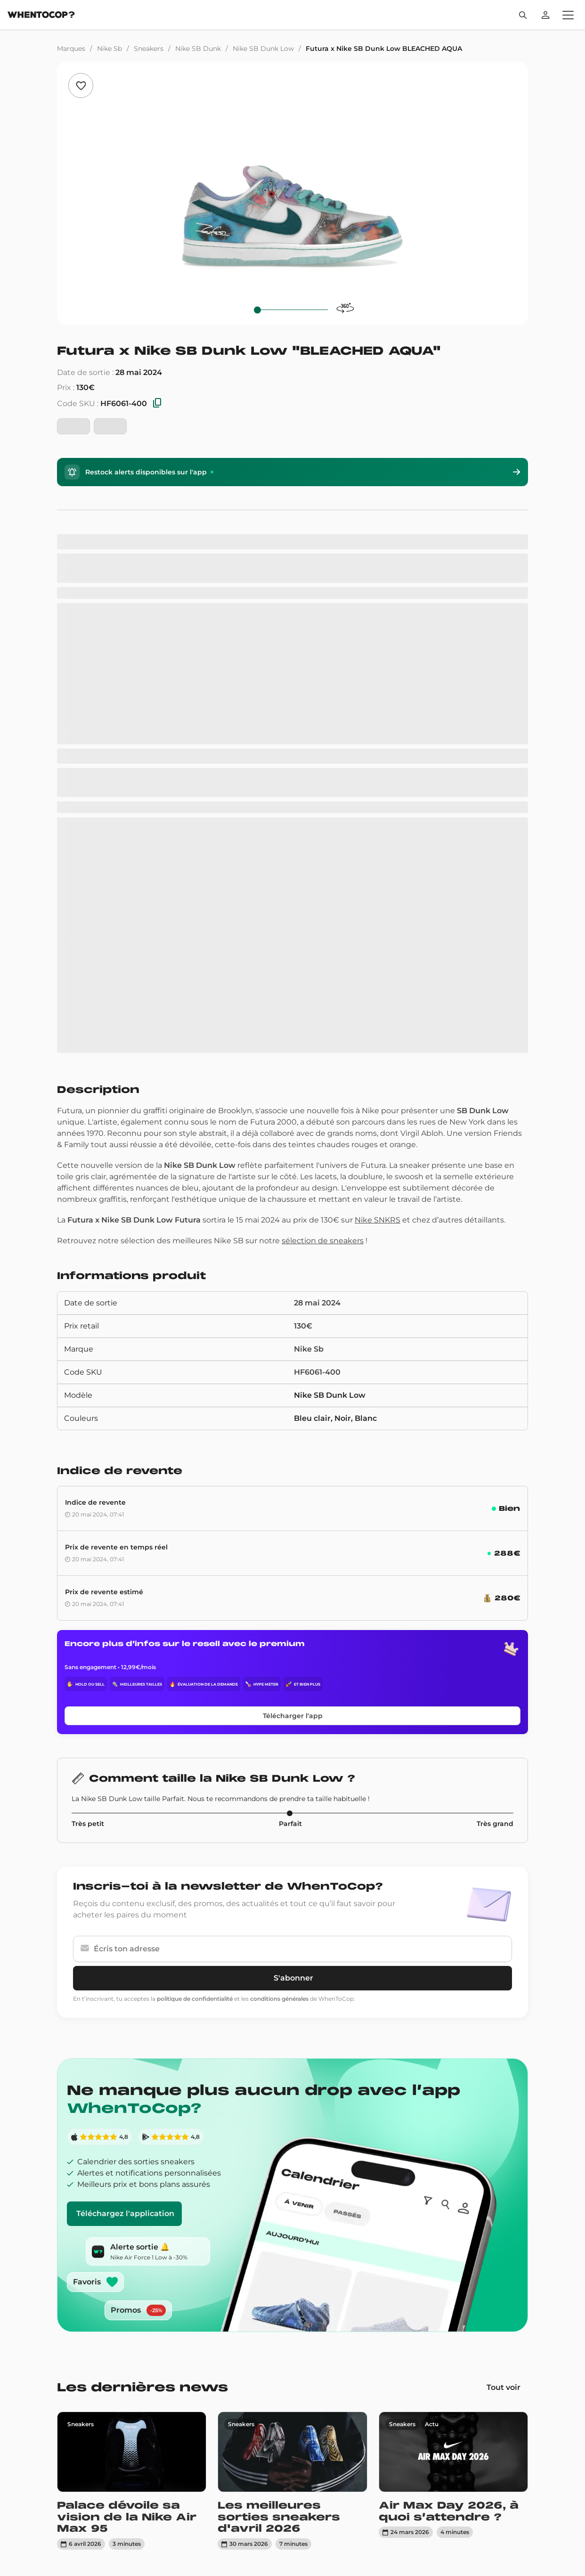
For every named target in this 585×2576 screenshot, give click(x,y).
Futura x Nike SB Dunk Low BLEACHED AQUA (384, 48)
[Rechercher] (522, 15)
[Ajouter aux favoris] (80, 85)
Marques (71, 48)
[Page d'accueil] (41, 15)
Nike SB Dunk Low (263, 48)
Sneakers (148, 48)
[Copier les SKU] (157, 403)
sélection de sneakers (323, 1240)
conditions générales (279, 1998)
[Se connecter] (545, 15)
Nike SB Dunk (198, 48)
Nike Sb (109, 48)
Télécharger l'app (293, 1716)
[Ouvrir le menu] (568, 15)
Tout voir (503, 2387)
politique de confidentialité (195, 1998)
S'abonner (293, 1977)
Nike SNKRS (377, 1219)
